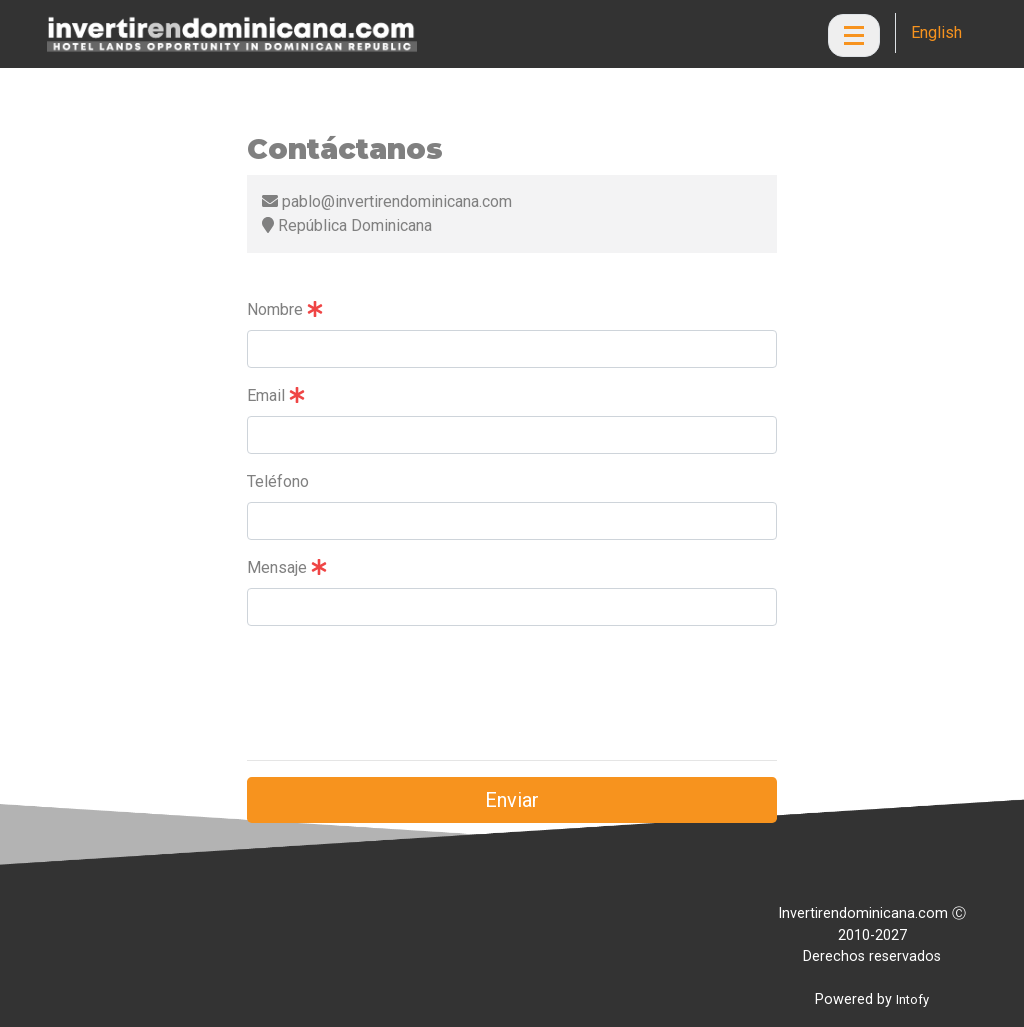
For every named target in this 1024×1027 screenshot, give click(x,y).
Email (276, 395)
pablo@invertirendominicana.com (387, 201)
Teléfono (278, 481)
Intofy (912, 999)
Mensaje (287, 567)
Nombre (285, 309)
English (936, 32)
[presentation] (399, 705)
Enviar (512, 800)
